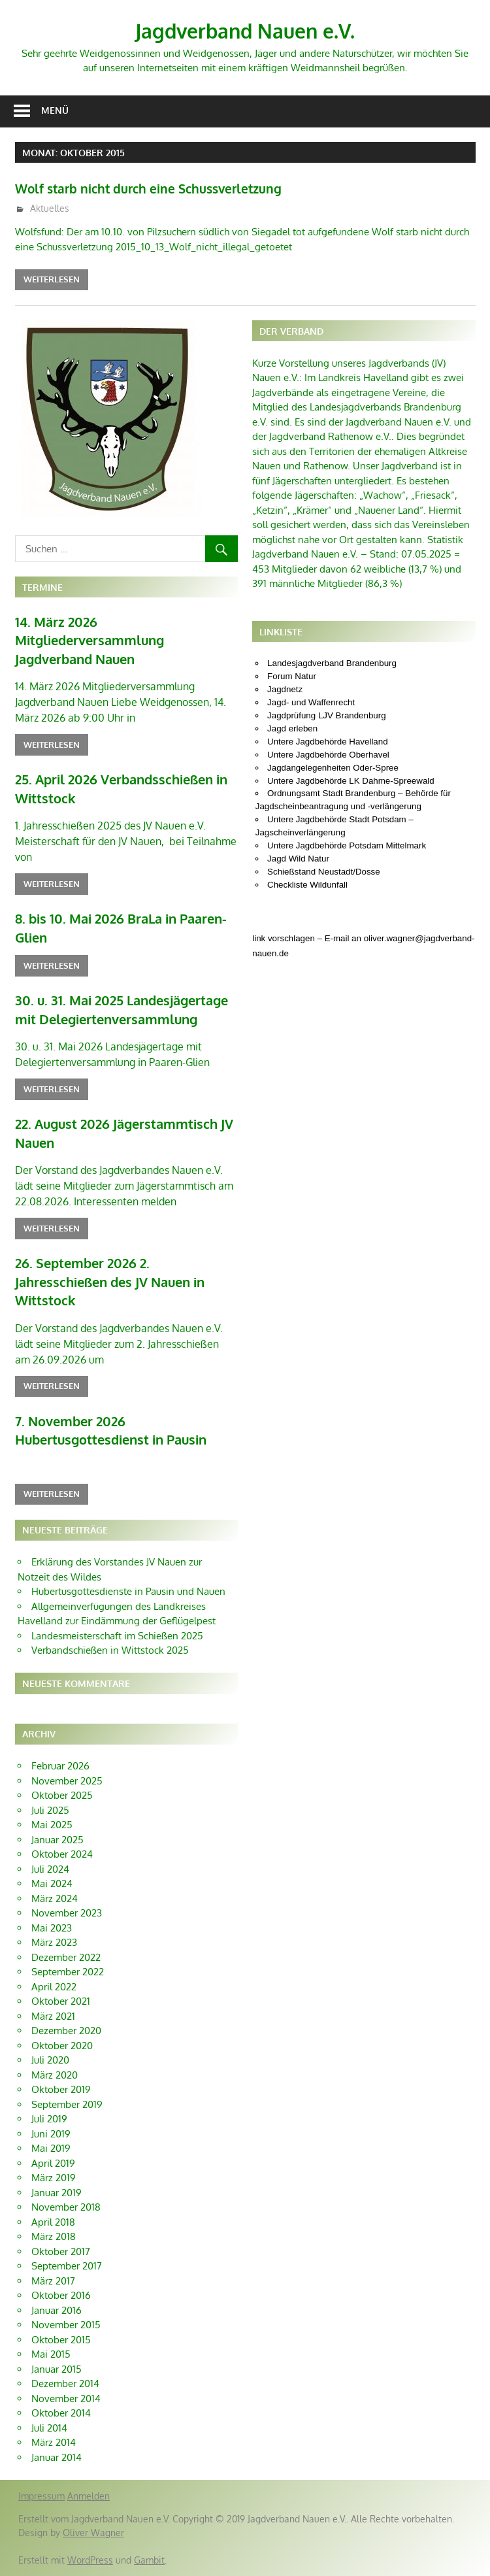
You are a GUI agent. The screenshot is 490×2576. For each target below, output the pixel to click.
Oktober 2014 (61, 2413)
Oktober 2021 (60, 2001)
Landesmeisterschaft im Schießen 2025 (117, 1636)
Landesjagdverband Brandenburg (332, 663)
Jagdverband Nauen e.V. (245, 30)
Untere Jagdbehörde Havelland (327, 741)
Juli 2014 (49, 2428)
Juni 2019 (51, 2134)
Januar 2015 (56, 2369)
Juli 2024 (50, 1869)
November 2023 (66, 1913)
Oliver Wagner (93, 2532)
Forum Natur (291, 676)
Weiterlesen (52, 279)
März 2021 (53, 2016)
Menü (55, 110)
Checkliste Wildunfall (307, 885)
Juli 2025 (50, 1810)
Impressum (41, 2495)
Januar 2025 (57, 1839)
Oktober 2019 (61, 2089)
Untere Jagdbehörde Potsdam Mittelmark (346, 845)
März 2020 (54, 2075)
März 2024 (54, 1898)
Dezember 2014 (65, 2383)
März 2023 (54, 1942)
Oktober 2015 (61, 2339)
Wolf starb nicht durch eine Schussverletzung (170, 187)
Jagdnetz (284, 689)
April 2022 (53, 1987)
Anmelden (88, 2495)
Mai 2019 (51, 2148)
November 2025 (67, 1781)
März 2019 (53, 2177)
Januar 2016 (56, 2310)
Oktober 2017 (60, 2251)
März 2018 (53, 2236)
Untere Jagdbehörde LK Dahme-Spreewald (350, 781)
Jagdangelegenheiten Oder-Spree (333, 768)
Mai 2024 (52, 1883)
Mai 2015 (51, 2354)
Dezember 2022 (66, 1957)
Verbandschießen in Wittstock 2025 (110, 1650)
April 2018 (53, 2222)
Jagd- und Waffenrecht (311, 702)
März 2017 (53, 2281)
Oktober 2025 (62, 1795)
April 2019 (53, 2163)
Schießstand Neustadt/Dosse (323, 872)
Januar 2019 (56, 2192)
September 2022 (67, 1971)
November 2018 (66, 2207)
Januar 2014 (56, 2457)
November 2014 (66, 2398)
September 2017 (66, 2266)
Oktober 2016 (61, 2295)
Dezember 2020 (66, 2030)
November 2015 (66, 2324)
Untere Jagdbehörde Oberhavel (328, 755)
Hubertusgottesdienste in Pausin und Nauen (128, 1591)
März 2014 (53, 2442)
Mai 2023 (51, 1928)
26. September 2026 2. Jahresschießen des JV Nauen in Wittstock (109, 1281)
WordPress (90, 2560)
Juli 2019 (49, 2119)
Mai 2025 (52, 1824)
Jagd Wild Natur (298, 858)
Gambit (149, 2560)
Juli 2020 (50, 2060)
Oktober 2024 (62, 1854)
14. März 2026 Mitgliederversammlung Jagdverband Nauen (89, 640)
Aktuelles (49, 208)
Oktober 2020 (62, 2045)
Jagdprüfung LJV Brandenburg (326, 715)
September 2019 (67, 2104)
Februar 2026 (60, 1766)
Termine (42, 587)
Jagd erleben (292, 728)
